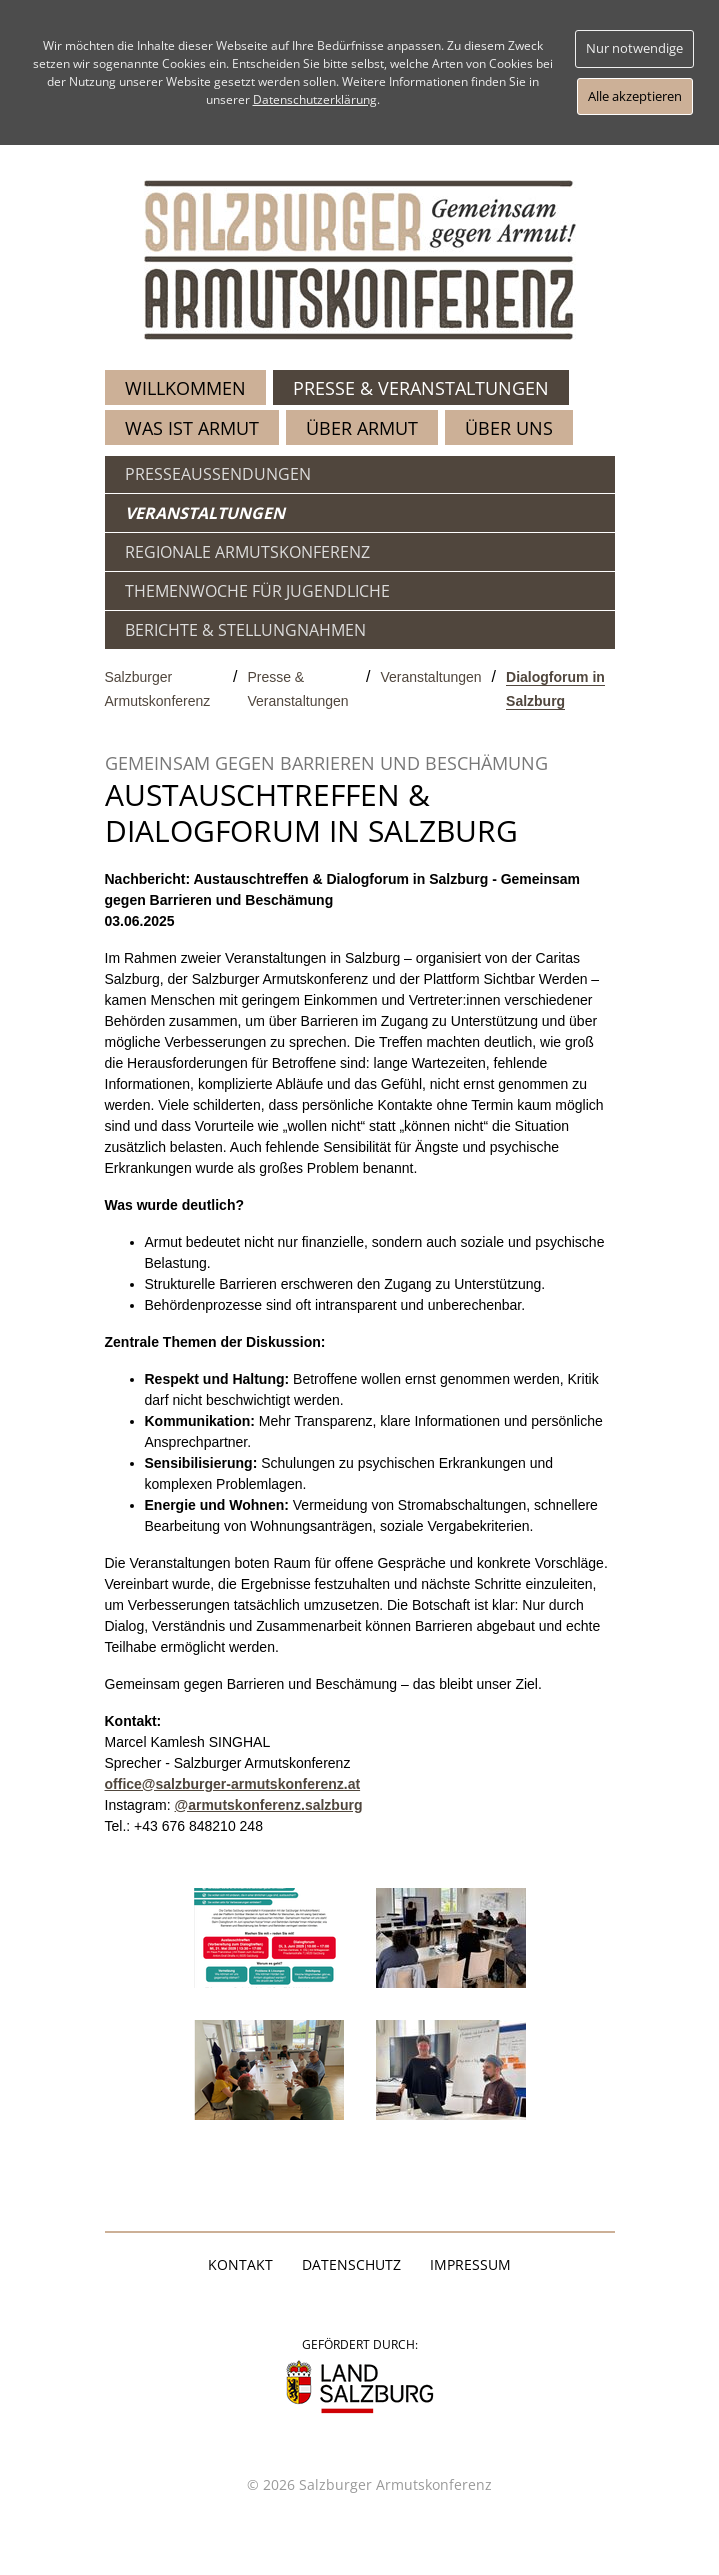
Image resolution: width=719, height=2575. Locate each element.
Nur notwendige (634, 48)
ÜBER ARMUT (362, 428)
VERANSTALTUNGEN (205, 513)
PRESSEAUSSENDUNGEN (218, 474)
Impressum (470, 2264)
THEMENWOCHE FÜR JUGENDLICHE (257, 591)
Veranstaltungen (430, 677)
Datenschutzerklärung (315, 99)
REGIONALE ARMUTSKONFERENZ (247, 552)
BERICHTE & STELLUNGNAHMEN (245, 630)
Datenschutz (351, 2264)
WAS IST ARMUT (192, 428)
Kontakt (240, 2264)
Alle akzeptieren (635, 96)
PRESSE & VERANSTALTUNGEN (421, 388)
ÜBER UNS (509, 428)
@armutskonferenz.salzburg (269, 1805)
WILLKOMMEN (185, 388)
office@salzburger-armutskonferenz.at (233, 1784)
